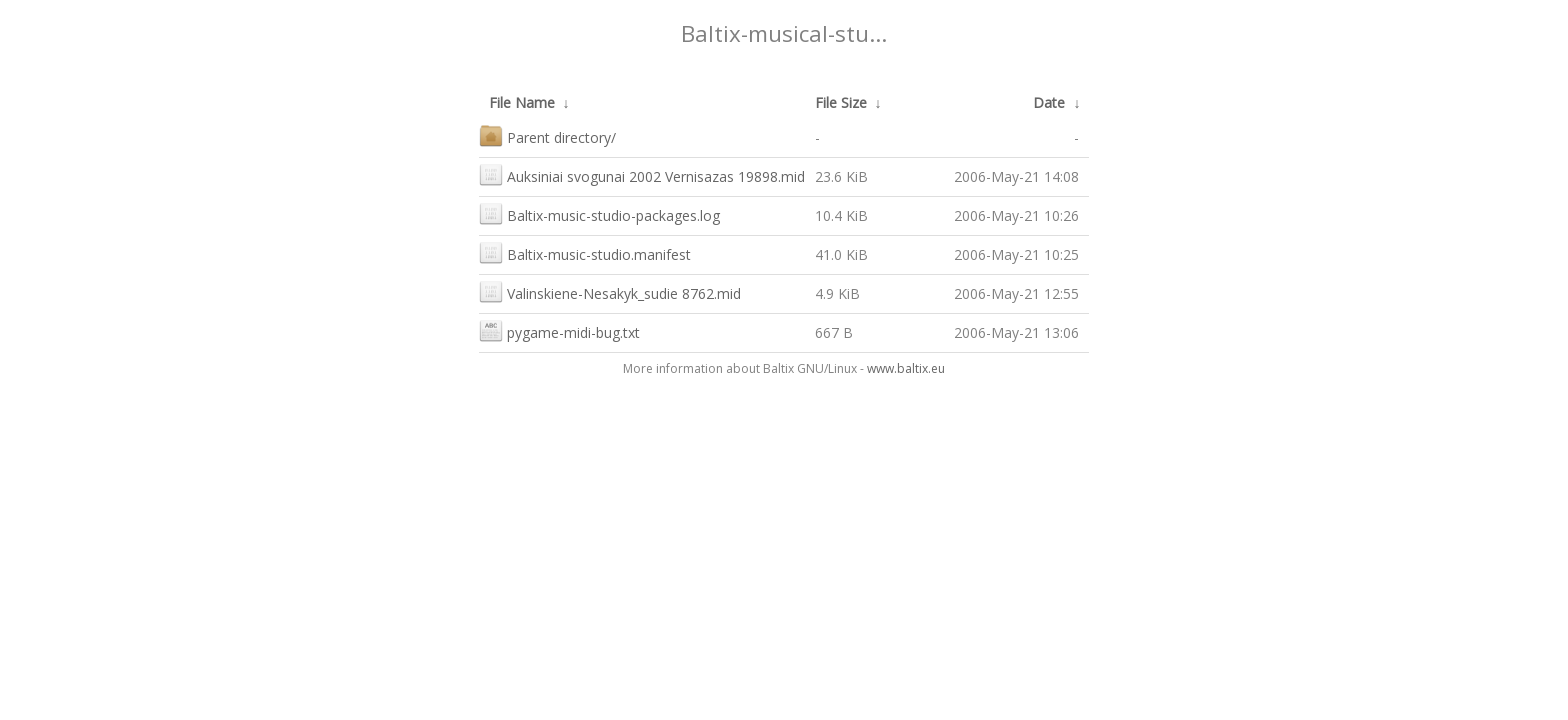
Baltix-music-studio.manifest (585, 252)
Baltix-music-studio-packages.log (599, 213)
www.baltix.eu (906, 368)
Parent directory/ (547, 135)
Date (1049, 102)
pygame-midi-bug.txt (559, 330)
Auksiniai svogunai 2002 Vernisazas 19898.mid (642, 174)
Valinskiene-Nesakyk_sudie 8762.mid (610, 291)
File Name (522, 102)
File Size (841, 102)
